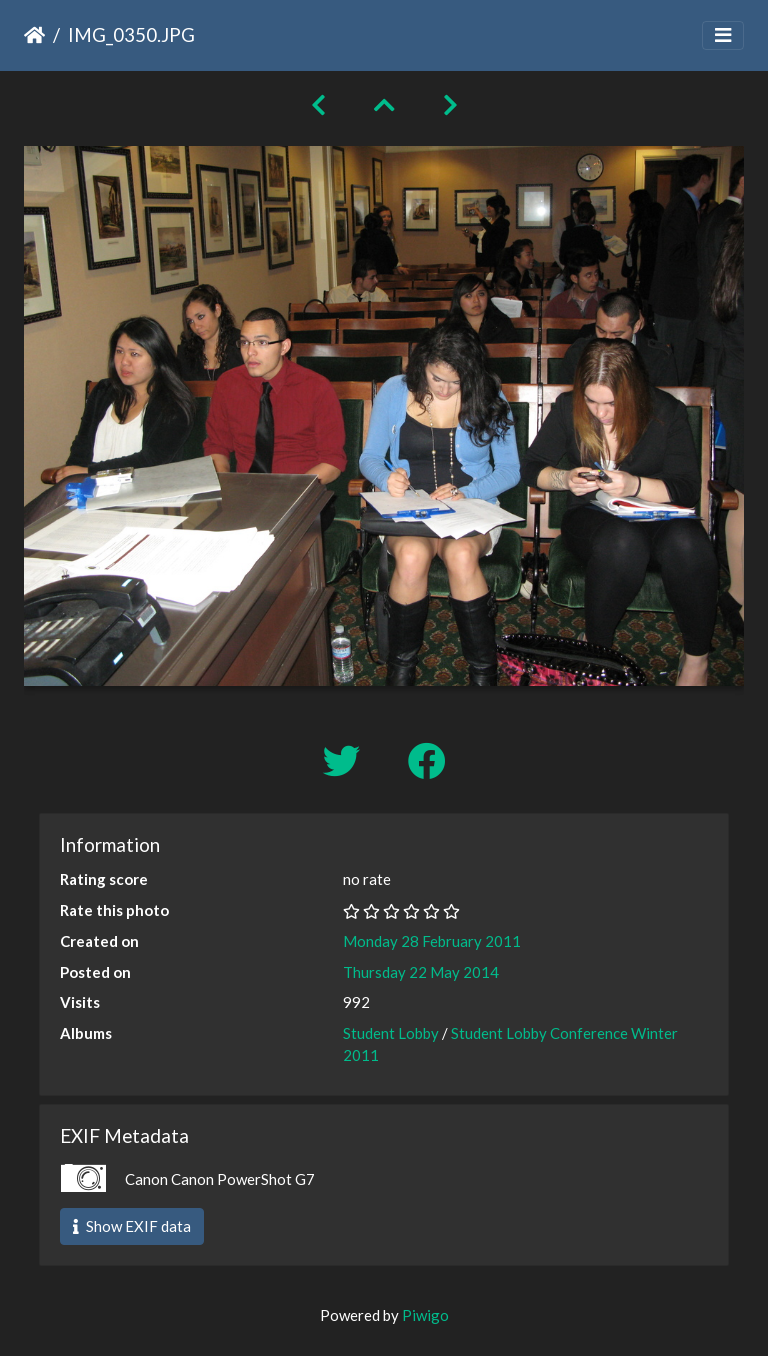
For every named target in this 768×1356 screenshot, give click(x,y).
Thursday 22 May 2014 (421, 972)
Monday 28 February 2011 (432, 941)
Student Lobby (391, 1033)
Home (34, 35)
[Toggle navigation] (723, 35)
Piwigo (425, 1315)
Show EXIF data (132, 1226)
